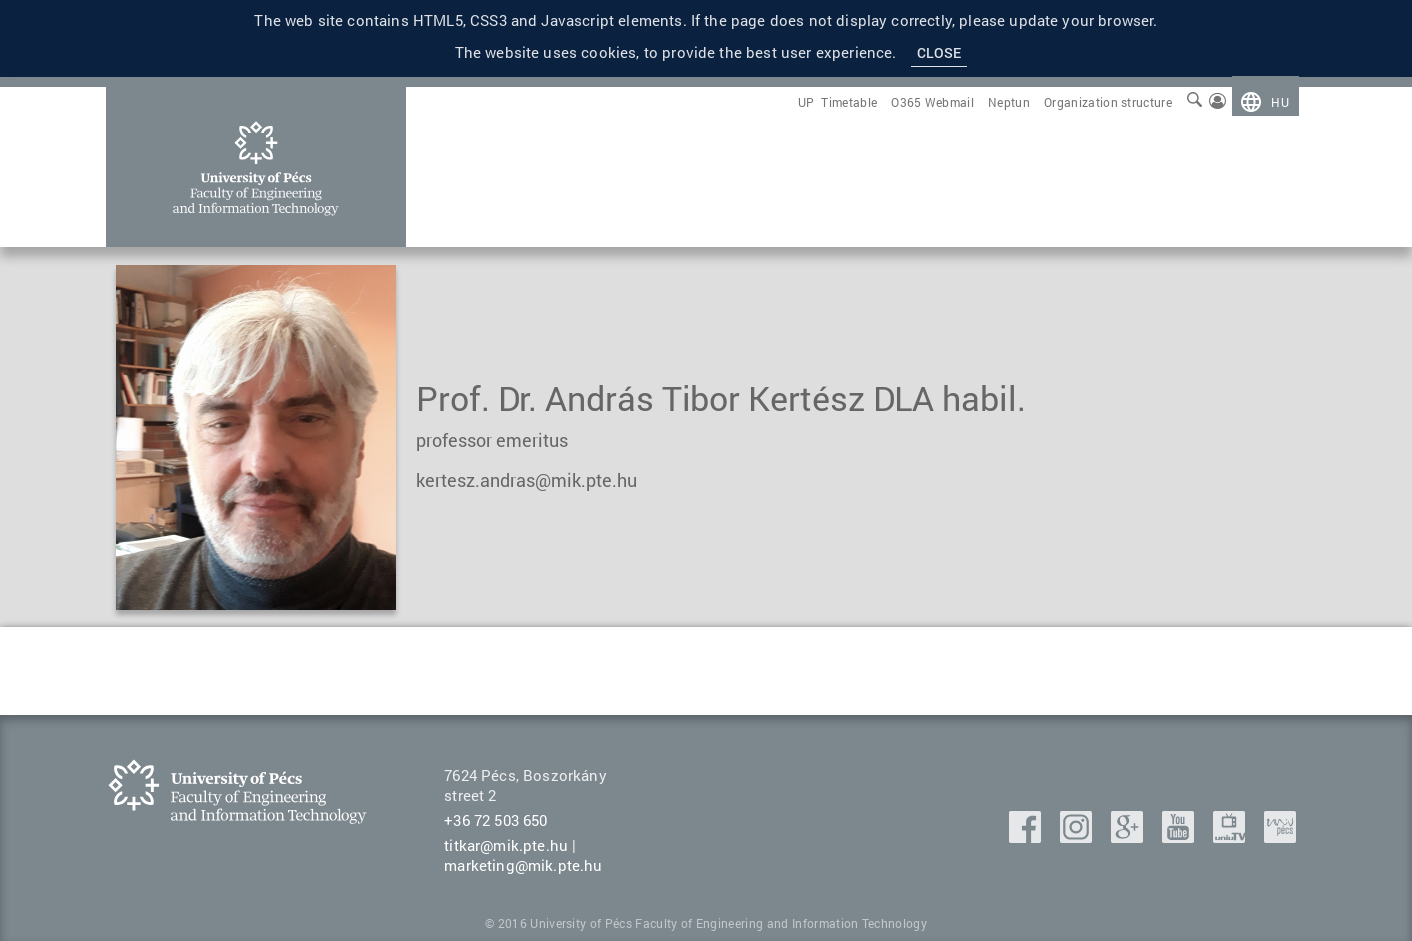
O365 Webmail (932, 102)
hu (1280, 102)
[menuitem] (1265, 102)
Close (939, 52)
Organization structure (1108, 102)
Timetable (849, 102)
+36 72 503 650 (495, 820)
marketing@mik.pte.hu (523, 865)
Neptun (1009, 102)
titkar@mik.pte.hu (506, 845)
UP (806, 102)
